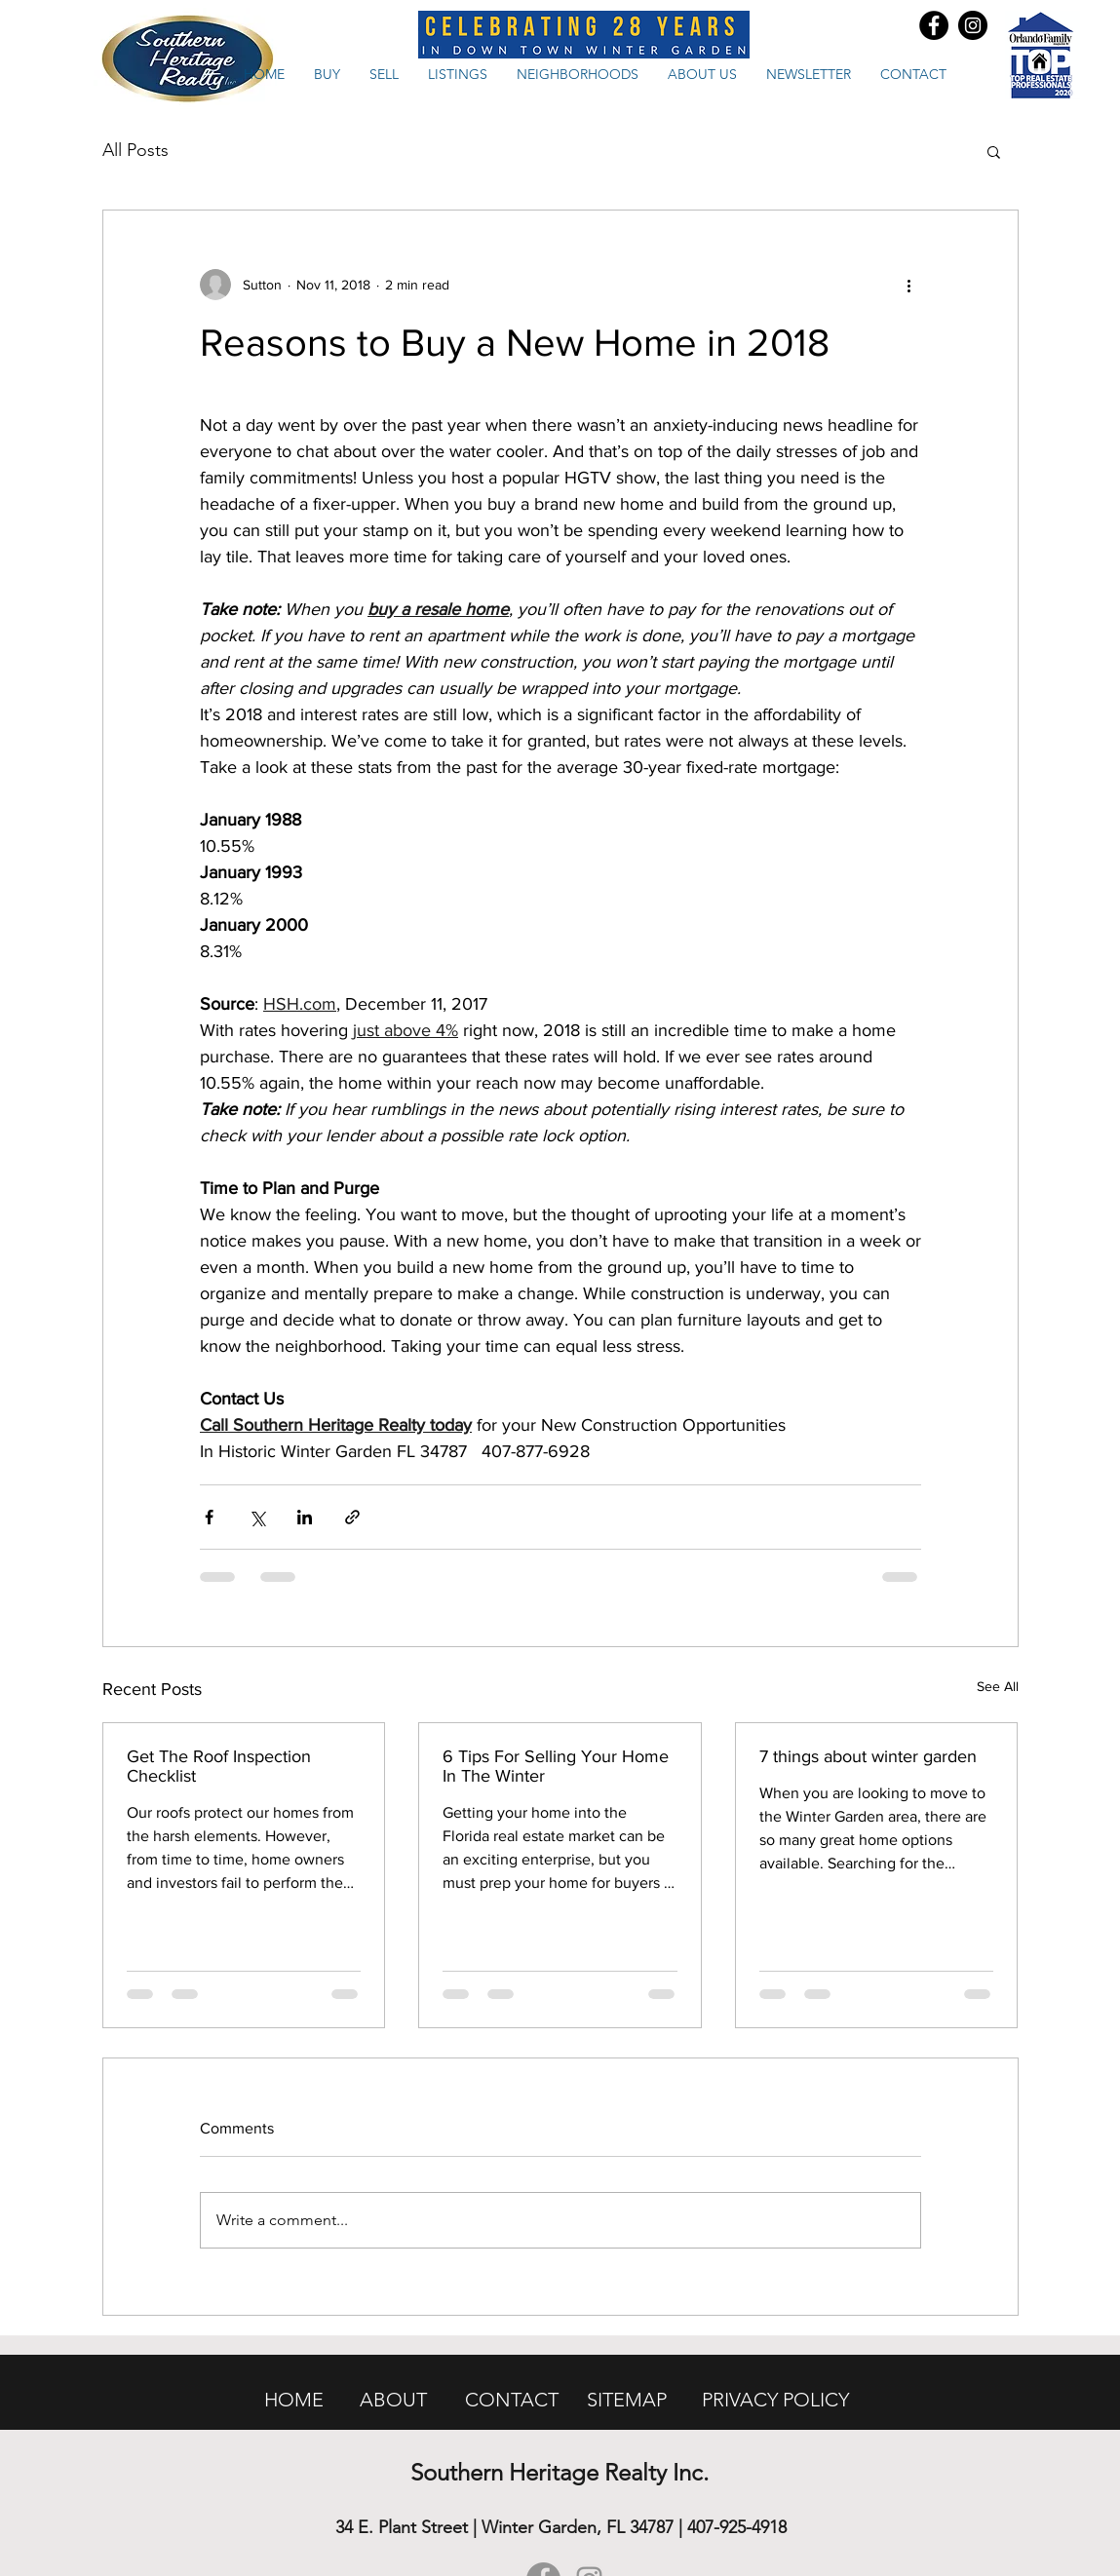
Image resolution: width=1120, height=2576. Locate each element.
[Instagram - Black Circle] (972, 25)
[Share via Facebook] (209, 1517)
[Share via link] (352, 1517)
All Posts (135, 150)
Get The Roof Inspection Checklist (219, 1766)
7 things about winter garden (868, 1756)
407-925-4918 (737, 2527)
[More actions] (909, 284)
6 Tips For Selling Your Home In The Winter (556, 1766)
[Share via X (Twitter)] (257, 1517)
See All (998, 1686)
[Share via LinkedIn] (304, 1517)
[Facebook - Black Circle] (933, 25)
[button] (994, 151)
